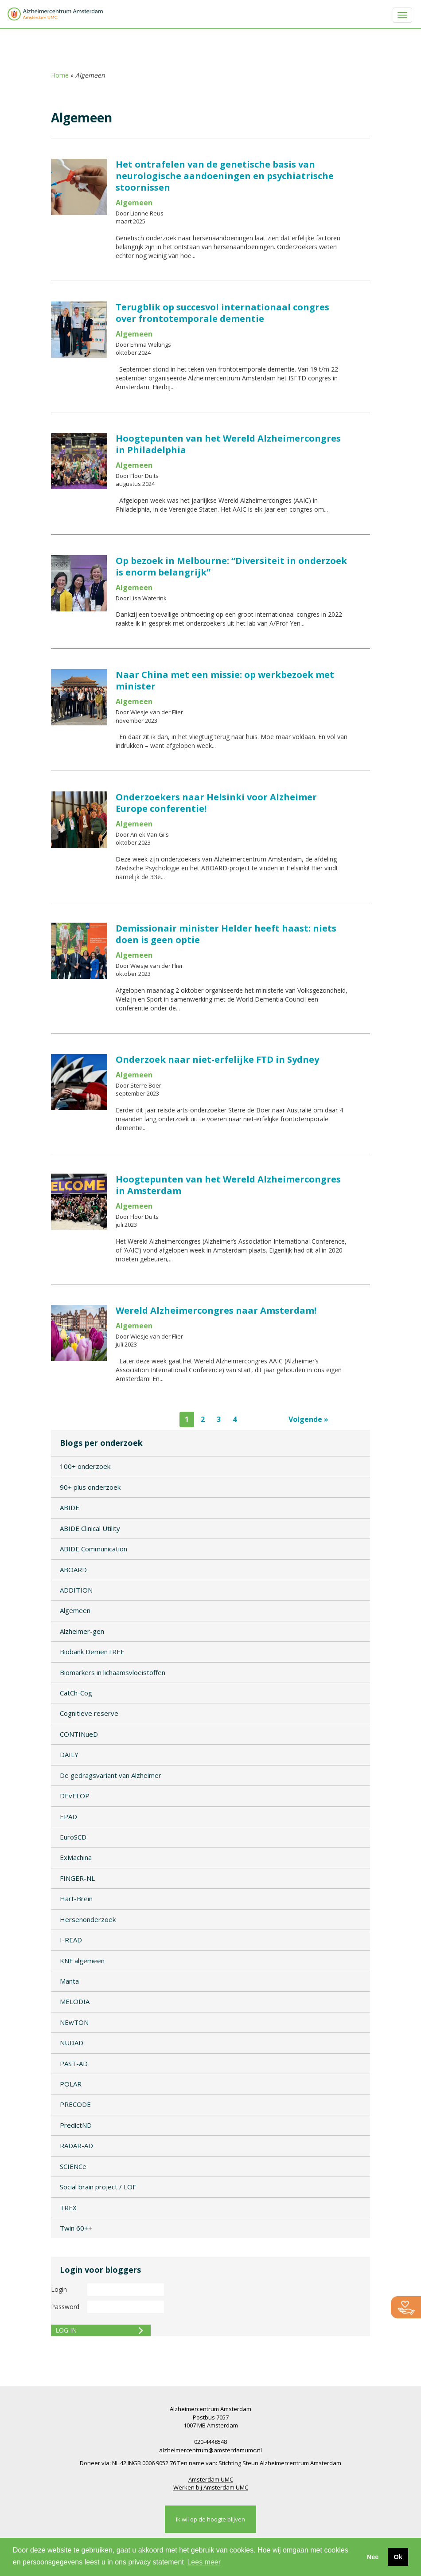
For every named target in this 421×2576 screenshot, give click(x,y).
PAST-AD (74, 2063)
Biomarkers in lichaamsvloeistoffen (112, 1672)
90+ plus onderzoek (90, 1487)
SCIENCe (73, 2166)
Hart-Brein (76, 1898)
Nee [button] (372, 2556)
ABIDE (69, 1507)
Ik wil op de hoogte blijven (210, 2519)
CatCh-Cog (76, 1692)
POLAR (71, 2083)
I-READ (71, 1939)
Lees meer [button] (204, 2562)
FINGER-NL (77, 1878)
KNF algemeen (82, 1960)
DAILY (69, 1754)
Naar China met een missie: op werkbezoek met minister (225, 680)
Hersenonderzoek (88, 1919)
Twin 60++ (76, 2228)
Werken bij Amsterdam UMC (210, 2487)
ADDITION (76, 1590)
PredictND (76, 2125)
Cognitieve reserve (89, 1713)
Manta (69, 1981)
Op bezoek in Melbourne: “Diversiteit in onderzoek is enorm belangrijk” (231, 566)
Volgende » (308, 1419)
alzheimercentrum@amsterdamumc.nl (210, 2450)
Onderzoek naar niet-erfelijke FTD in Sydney (217, 1059)
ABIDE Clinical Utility (90, 1528)
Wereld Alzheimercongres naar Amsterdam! (216, 1310)
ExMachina (76, 1857)
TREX (68, 2207)
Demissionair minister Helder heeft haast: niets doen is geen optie (226, 934)
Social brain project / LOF (98, 2186)
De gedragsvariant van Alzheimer (110, 1775)
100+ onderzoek (85, 1466)
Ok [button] (398, 2556)
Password (65, 2306)
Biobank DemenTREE (92, 1651)
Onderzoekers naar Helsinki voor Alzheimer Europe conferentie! (216, 802)
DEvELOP (75, 1795)
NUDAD (71, 2042)
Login (59, 2289)
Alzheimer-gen (82, 1631)
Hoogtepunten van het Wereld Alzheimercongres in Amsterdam (228, 1185)
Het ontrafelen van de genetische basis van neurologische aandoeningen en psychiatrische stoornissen (225, 175)
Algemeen (75, 1610)
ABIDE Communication (93, 1548)
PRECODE (75, 2104)
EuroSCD (73, 1836)
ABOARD (73, 1569)
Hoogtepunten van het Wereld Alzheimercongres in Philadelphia (228, 444)
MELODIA (75, 2001)
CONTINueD (79, 1734)
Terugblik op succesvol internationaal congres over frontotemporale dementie (222, 313)
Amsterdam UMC (210, 2479)
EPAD (68, 1816)
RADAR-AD (76, 2145)
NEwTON (74, 2022)
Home (60, 75)
